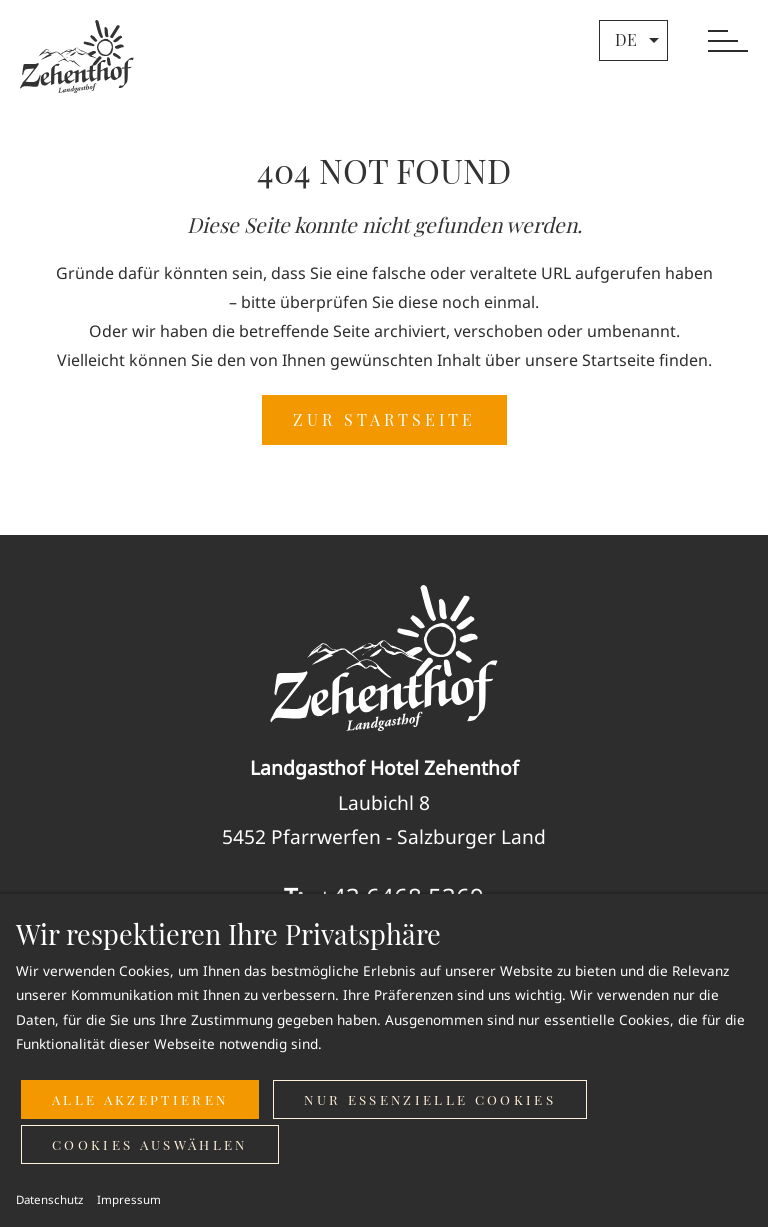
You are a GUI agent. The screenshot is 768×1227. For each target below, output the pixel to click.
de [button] (639, 40)
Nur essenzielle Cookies (430, 1099)
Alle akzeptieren (140, 1099)
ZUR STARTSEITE (384, 419)
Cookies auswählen (150, 1144)
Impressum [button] (129, 1199)
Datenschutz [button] (49, 1199)
